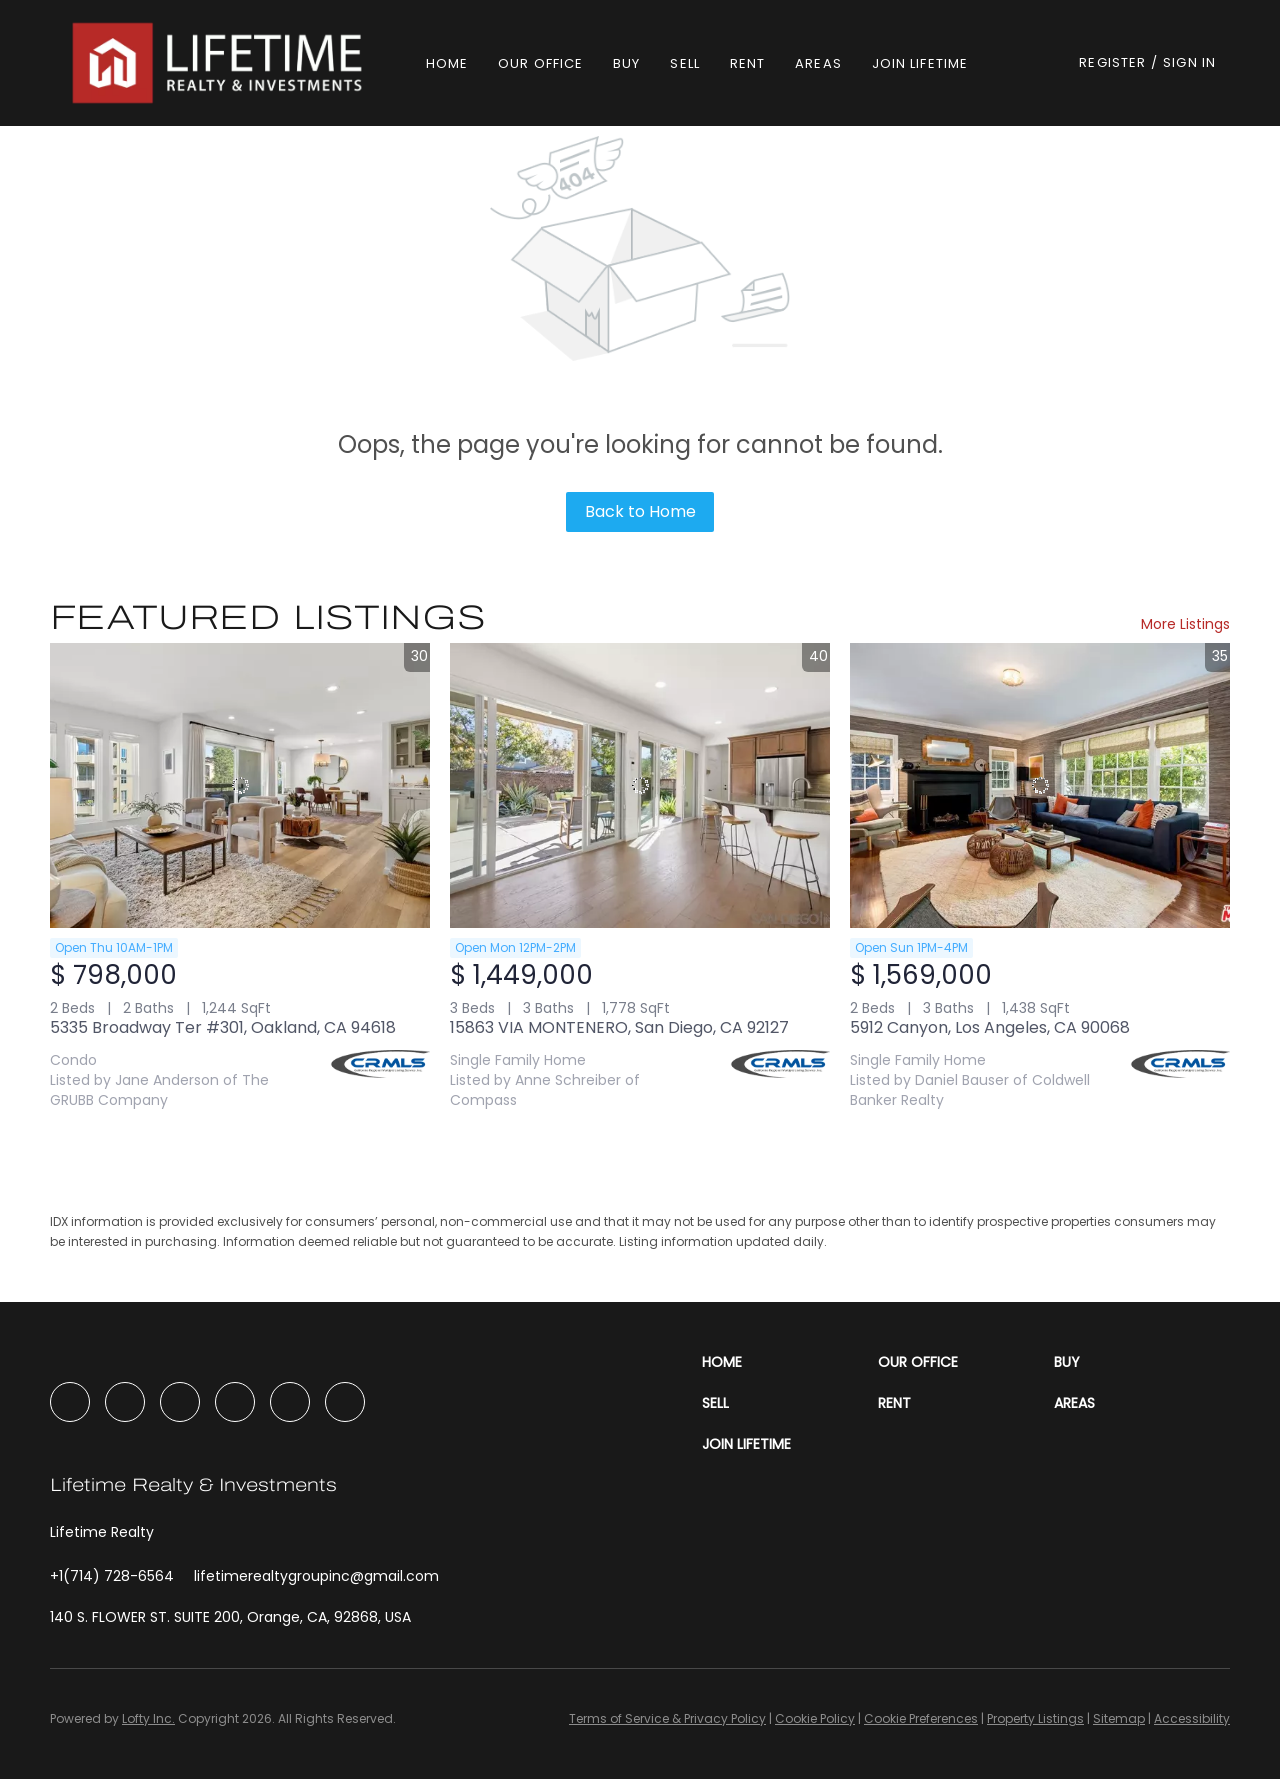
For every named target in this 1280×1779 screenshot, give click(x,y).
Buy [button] (626, 63)
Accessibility (1192, 1718)
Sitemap (1119, 1718)
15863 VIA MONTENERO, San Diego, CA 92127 (619, 1027)
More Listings (1185, 624)
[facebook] (70, 1402)
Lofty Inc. (148, 1718)
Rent (747, 63)
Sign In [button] (1189, 62)
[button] (220, 63)
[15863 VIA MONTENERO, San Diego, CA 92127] (640, 785)
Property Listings (1035, 1718)
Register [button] (1112, 62)
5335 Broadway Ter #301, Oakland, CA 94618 (223, 1027)
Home (447, 63)
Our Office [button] (540, 63)
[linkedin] (125, 1402)
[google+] (345, 1402)
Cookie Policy (815, 1718)
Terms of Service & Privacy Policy (667, 1718)
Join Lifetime (920, 63)
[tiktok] (290, 1402)
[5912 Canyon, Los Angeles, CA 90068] (1040, 785)
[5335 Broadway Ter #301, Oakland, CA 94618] (240, 785)
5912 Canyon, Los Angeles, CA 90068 (990, 1027)
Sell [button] (684, 63)
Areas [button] (818, 63)
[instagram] (180, 1402)
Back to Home (640, 511)
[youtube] (235, 1402)
